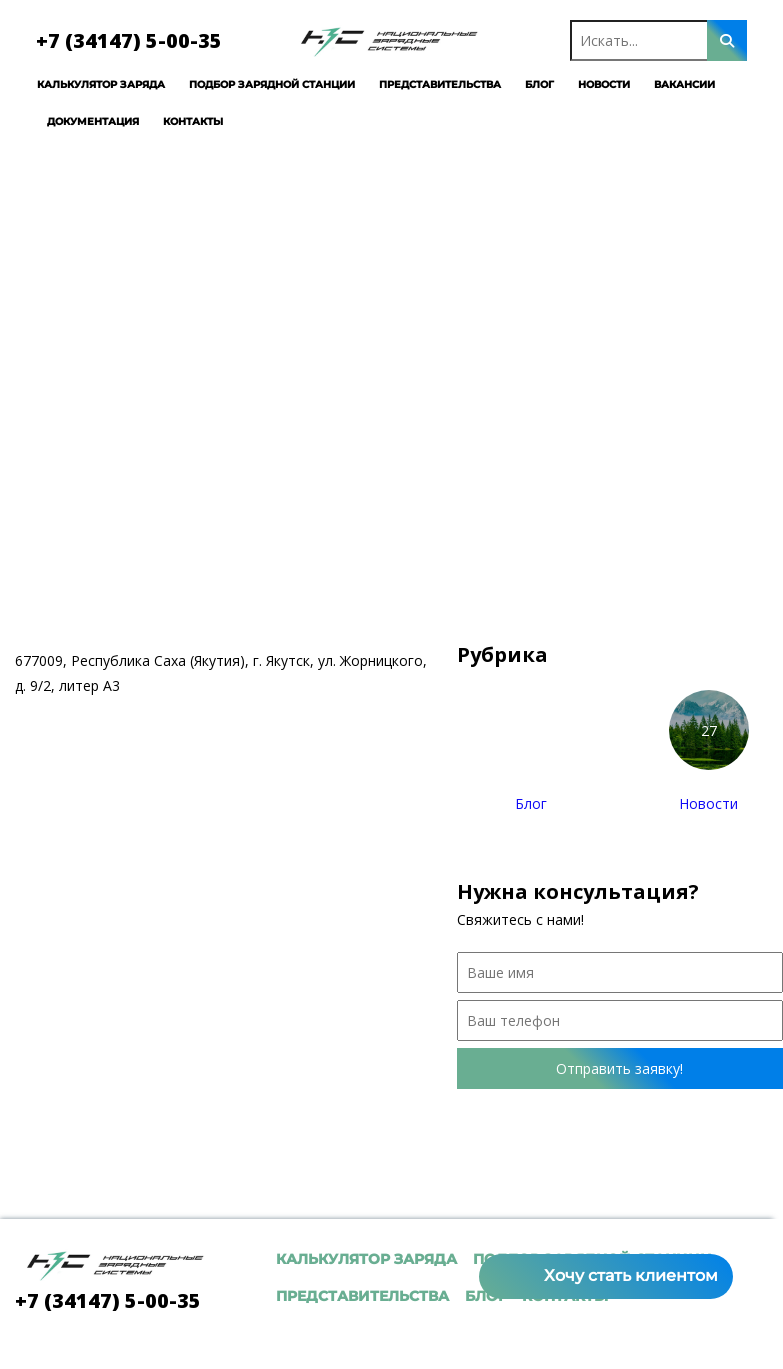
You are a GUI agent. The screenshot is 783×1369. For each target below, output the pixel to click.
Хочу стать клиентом (631, 1275)
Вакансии (663, 84)
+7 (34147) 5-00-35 (108, 40)
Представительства (419, 84)
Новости (583, 84)
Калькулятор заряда (80, 84)
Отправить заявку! (619, 1068)
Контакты (172, 121)
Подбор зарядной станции (251, 84)
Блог (518, 84)
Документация (72, 121)
